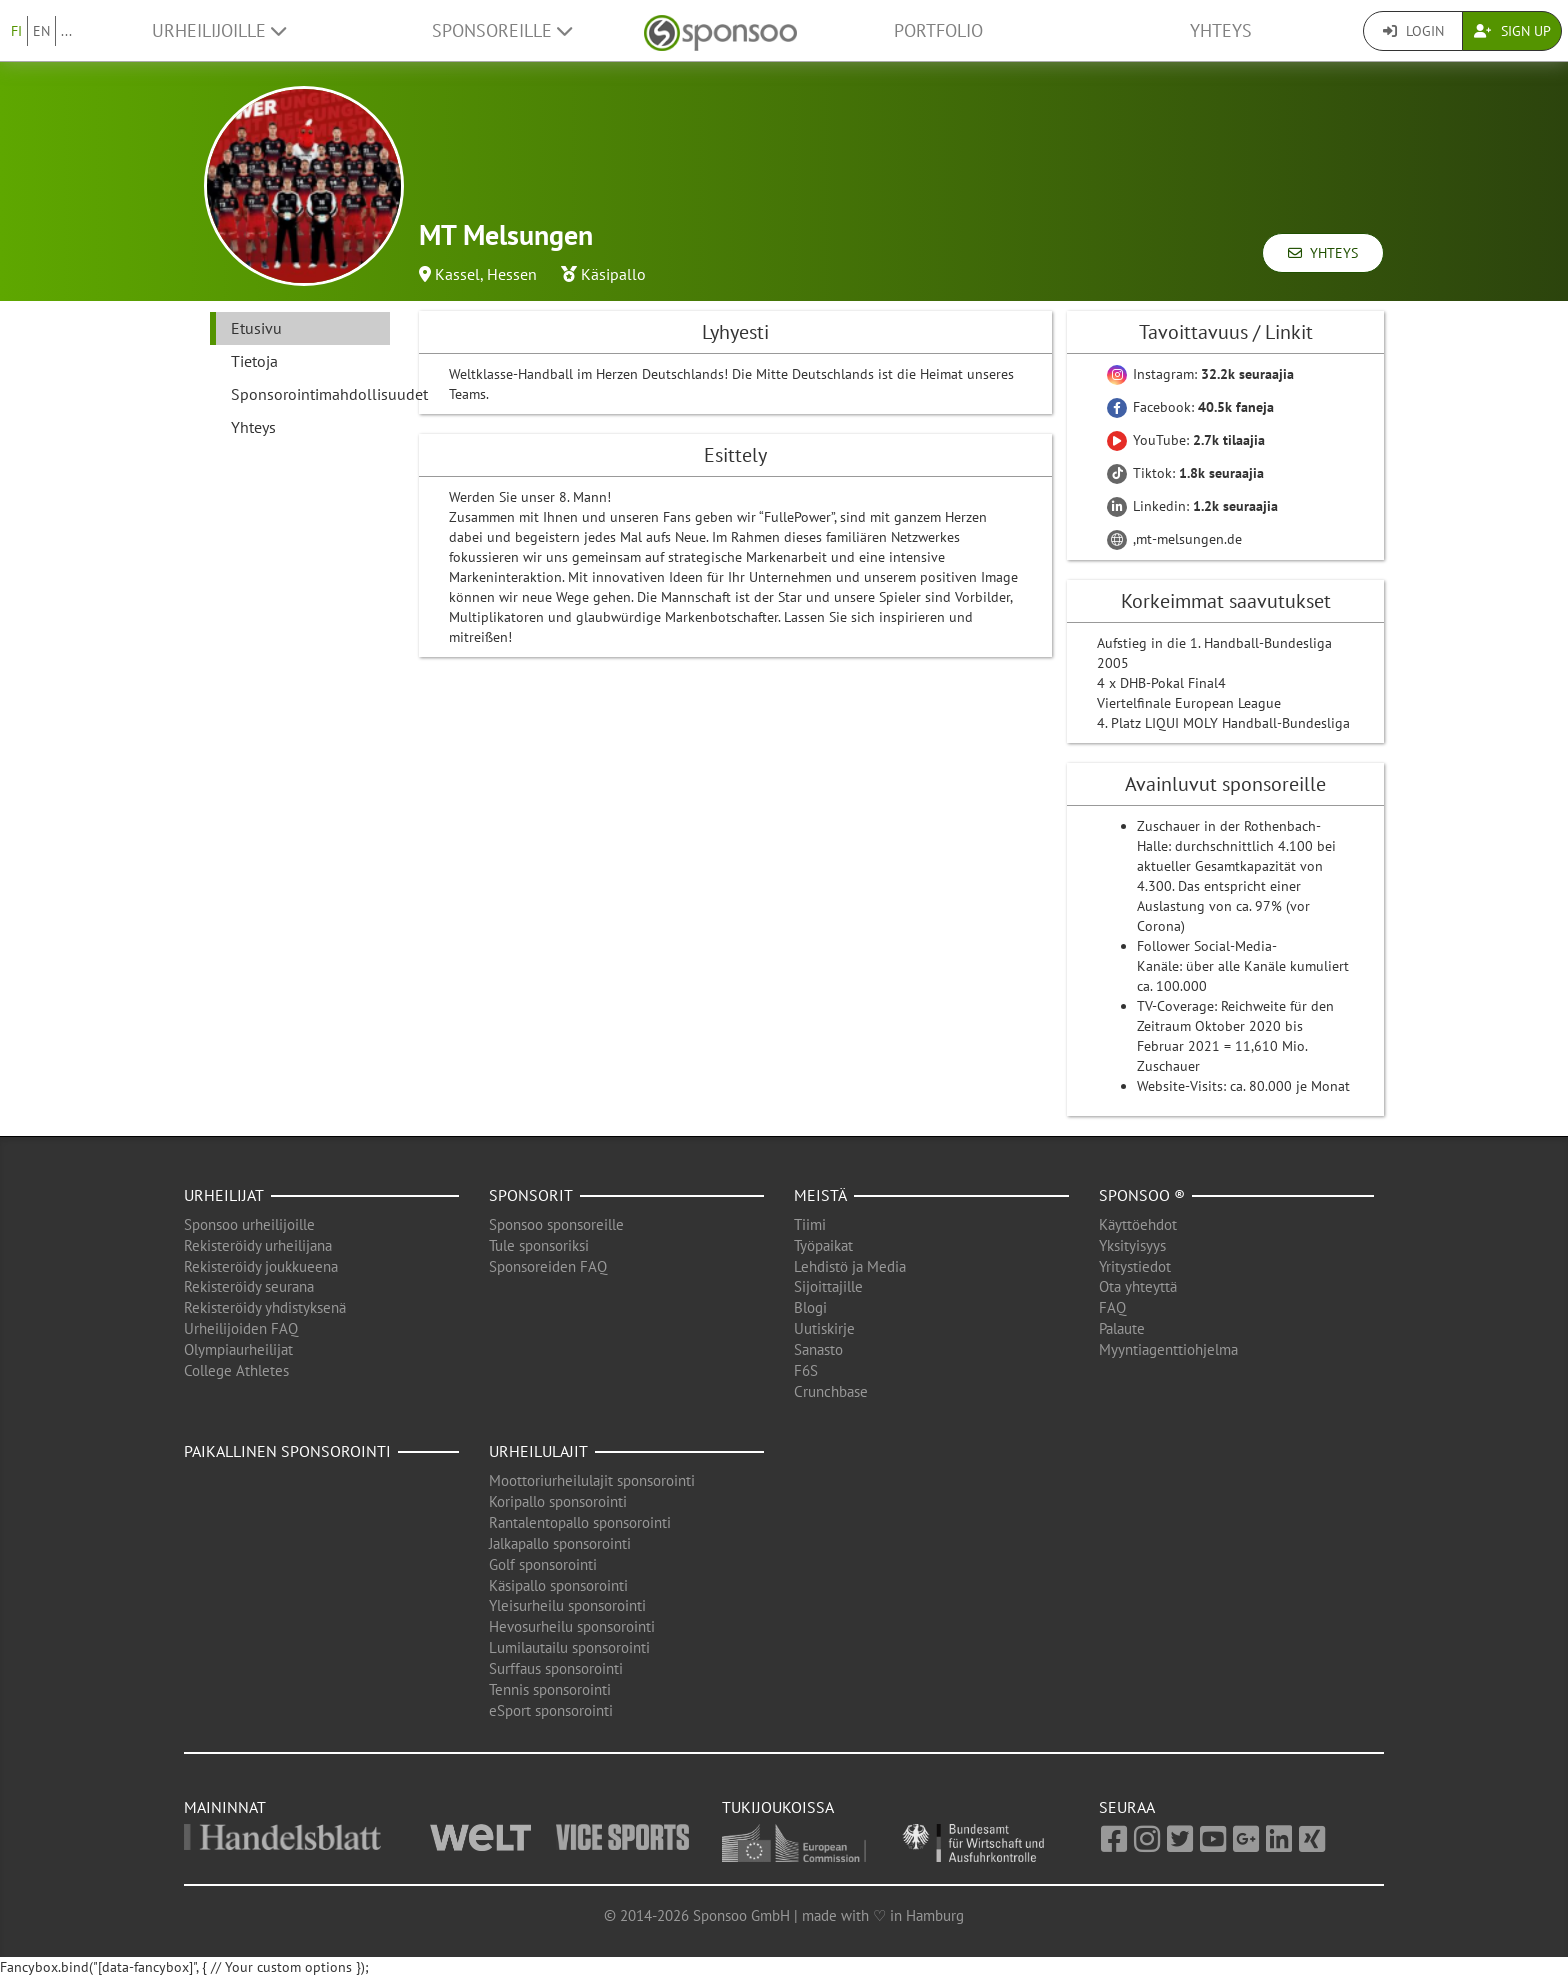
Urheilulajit (538, 1451)
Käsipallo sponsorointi (558, 1585)
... (66, 31)
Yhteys (1221, 30)
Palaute (1122, 1328)
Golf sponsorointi (543, 1564)
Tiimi (810, 1224)
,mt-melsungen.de (1174, 539)
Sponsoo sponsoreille (556, 1224)
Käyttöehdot (1138, 1224)
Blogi (810, 1307)
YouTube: (1186, 440)
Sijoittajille (828, 1286)
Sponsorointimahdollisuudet (310, 394)
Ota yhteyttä (1138, 1286)
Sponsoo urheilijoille (249, 1224)
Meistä (820, 1195)
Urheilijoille (219, 30)
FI (16, 31)
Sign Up (1512, 31)
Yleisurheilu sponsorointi (567, 1605)
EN (41, 31)
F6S (806, 1370)
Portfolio (938, 30)
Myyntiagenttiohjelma (1168, 1349)
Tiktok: (1185, 473)
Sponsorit (531, 1195)
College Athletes (236, 1370)
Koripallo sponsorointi (558, 1501)
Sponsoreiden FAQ (548, 1266)
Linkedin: (1192, 506)
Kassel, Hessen (486, 274)
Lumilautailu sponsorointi (569, 1647)
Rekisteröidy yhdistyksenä (265, 1307)
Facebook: (1190, 407)
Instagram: (1200, 374)
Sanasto (818, 1349)
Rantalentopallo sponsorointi (580, 1522)
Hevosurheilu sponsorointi (572, 1626)
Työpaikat (823, 1245)
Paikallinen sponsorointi (287, 1451)
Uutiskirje (824, 1328)
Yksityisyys (1132, 1245)
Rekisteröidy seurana (249, 1286)
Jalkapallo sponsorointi (560, 1543)
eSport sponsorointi (551, 1710)
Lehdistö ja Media (850, 1266)
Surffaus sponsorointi (556, 1668)
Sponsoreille (502, 30)
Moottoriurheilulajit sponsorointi (592, 1480)
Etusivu (256, 328)
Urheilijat (224, 1195)
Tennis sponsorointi (550, 1689)
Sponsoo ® (1142, 1195)
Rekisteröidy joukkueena (261, 1266)
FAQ (1112, 1307)
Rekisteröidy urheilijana (258, 1245)
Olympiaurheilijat (238, 1349)
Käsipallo (613, 274)
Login (1413, 31)
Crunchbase (831, 1391)
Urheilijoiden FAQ (241, 1328)
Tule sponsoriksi (539, 1245)
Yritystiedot (1135, 1266)
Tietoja (254, 361)
